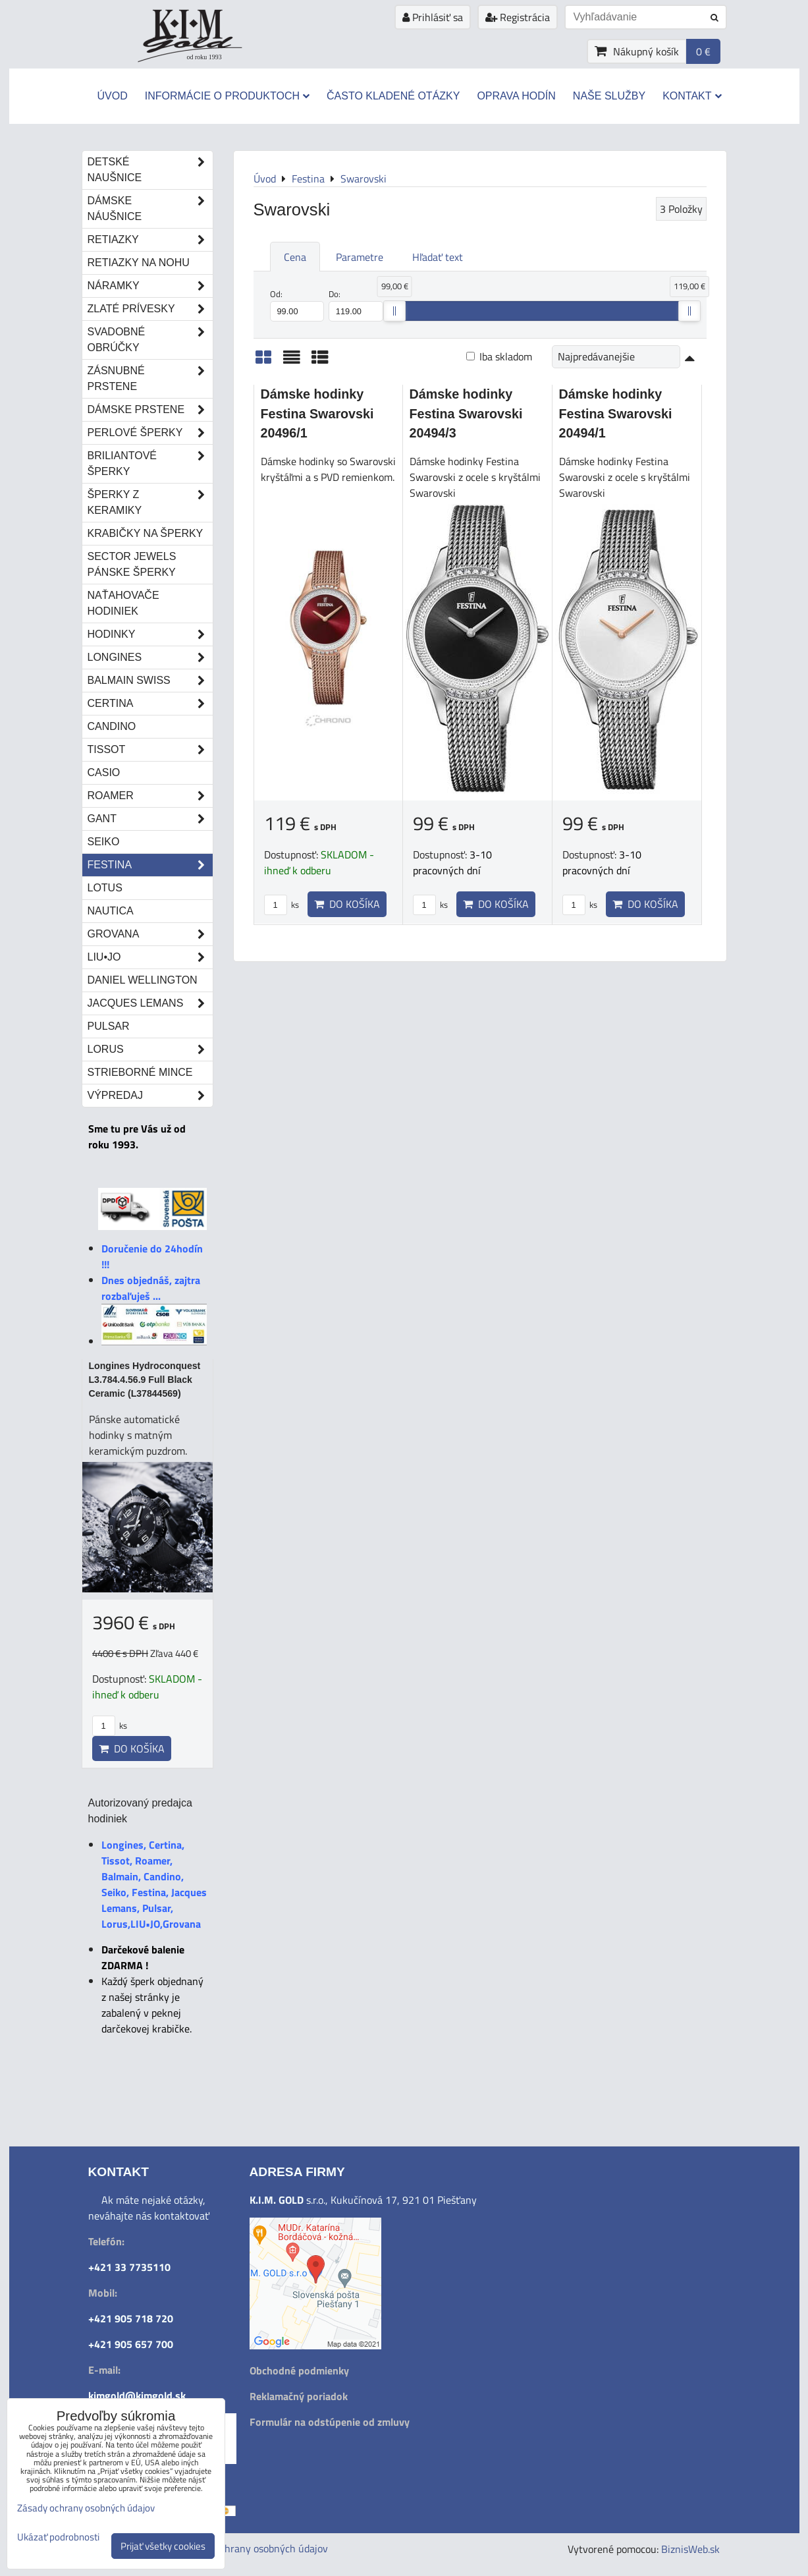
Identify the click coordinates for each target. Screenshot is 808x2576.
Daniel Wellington (143, 980)
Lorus (150, 1049)
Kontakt (691, 95)
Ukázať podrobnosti (58, 2537)
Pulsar (109, 1026)
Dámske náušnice (150, 209)
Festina (150, 865)
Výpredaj (150, 1095)
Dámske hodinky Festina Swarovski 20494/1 (615, 413)
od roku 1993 (204, 57)
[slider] (394, 311)
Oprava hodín (516, 95)
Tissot (150, 750)
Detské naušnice (150, 170)
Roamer (150, 796)
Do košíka (347, 904)
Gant (150, 819)
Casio (104, 772)
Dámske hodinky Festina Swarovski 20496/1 (317, 413)
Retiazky (150, 240)
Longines (150, 657)
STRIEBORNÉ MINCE (140, 1072)
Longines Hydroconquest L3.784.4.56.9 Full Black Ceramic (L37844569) (145, 1379)
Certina (150, 703)
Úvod (112, 95)
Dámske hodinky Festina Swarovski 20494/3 (466, 413)
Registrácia (517, 17)
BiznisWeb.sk (690, 2549)
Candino (112, 726)
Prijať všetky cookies (163, 2546)
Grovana (150, 934)
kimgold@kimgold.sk (137, 2395)
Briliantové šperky (150, 464)
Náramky (150, 286)
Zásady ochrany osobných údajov (254, 2548)
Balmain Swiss (150, 680)
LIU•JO (150, 957)
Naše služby (609, 95)
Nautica (111, 910)
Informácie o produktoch (227, 95)
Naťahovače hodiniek (123, 603)
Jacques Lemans (150, 1003)
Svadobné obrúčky (150, 340)
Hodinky (150, 634)
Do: (356, 304)
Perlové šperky (150, 433)
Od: (297, 304)
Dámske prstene (150, 410)
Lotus (105, 887)
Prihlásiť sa (432, 17)
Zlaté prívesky (150, 309)
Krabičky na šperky (145, 533)
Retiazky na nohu (139, 262)
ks (281, 904)
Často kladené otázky (393, 95)
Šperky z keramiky (150, 503)
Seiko (104, 841)
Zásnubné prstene (150, 379)
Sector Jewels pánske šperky (132, 564)
